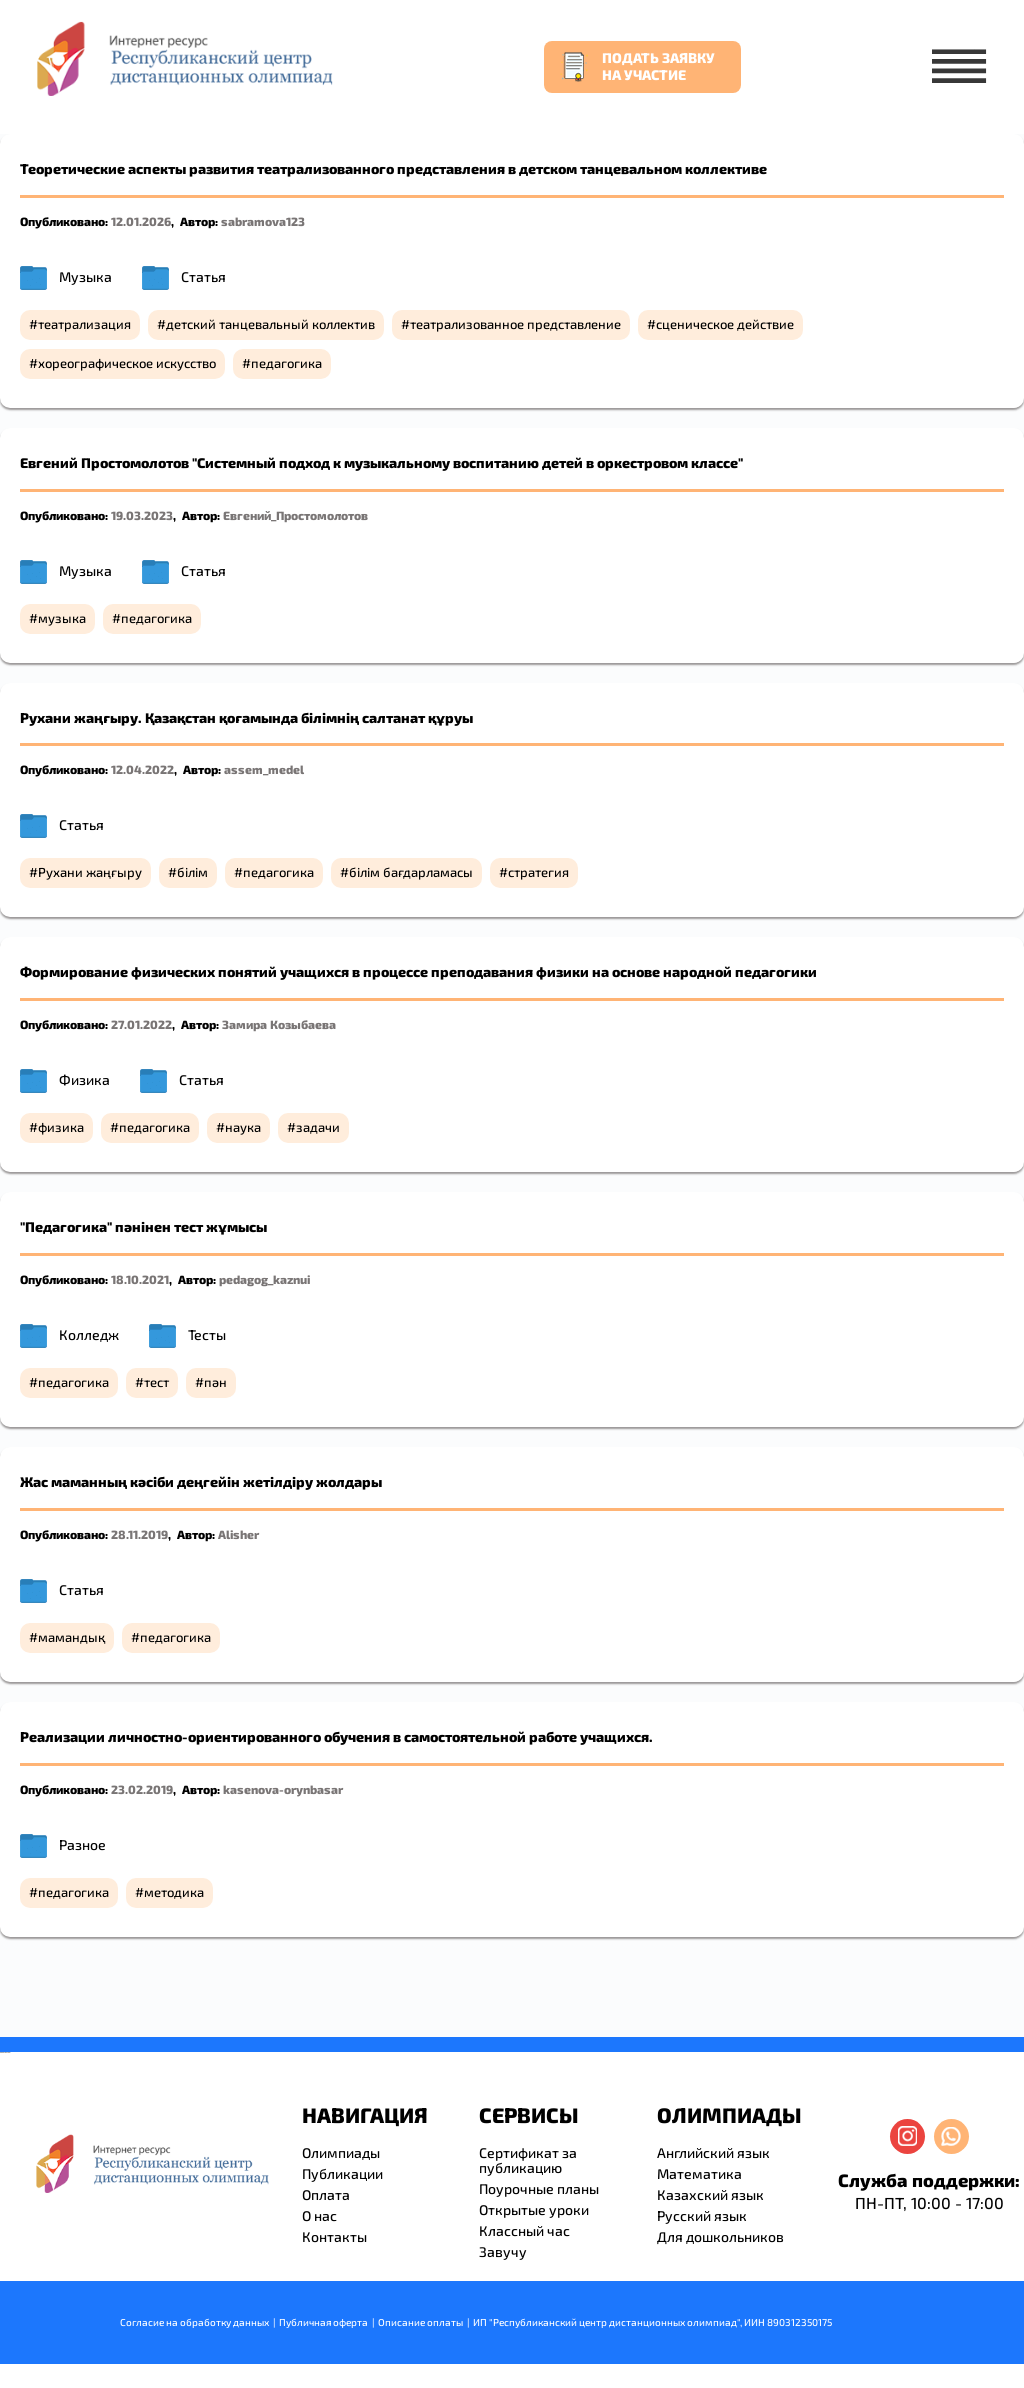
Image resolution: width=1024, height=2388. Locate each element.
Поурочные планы (539, 2188)
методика (174, 1892)
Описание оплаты (420, 2322)
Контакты (334, 2236)
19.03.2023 (142, 515)
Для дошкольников (720, 2236)
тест (156, 1382)
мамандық (71, 1637)
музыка (62, 618)
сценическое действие (725, 324)
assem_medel (264, 769)
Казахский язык (710, 2194)
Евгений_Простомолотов (295, 515)
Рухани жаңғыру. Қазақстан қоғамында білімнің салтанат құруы (246, 717)
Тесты (207, 1334)
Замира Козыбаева (279, 1024)
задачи (318, 1127)
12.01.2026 (141, 221)
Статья (203, 276)
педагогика (286, 363)
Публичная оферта (323, 2322)
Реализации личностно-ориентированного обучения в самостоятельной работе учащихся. (336, 1736)
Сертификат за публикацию (528, 2160)
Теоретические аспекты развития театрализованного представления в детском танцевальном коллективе (393, 168)
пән (215, 1382)
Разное (82, 1844)
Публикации (342, 2173)
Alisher (238, 1534)
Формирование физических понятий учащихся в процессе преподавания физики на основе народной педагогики (418, 971)
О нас (319, 2215)
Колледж (89, 1334)
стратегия (538, 872)
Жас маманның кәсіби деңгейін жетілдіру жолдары (201, 1481)
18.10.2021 (140, 1279)
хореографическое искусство (127, 363)
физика (61, 1127)
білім (192, 872)
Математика (699, 2173)
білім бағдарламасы (411, 872)
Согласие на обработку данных (194, 2322)
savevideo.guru (3, 2052)
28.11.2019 (139, 1534)
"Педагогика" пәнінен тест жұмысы (143, 1226)
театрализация (84, 324)
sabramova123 (263, 221)
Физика (84, 1079)
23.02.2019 (142, 1789)
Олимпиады (341, 2152)
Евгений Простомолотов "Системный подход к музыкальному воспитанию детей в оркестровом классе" (381, 462)
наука (243, 1127)
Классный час (524, 2230)
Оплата (326, 2194)
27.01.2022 (141, 1024)
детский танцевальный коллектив (270, 324)
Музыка (85, 276)
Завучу (503, 2251)
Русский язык (702, 2215)
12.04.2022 (142, 769)
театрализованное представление (515, 324)
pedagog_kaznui (264, 1279)
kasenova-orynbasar (283, 1789)
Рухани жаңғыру (90, 872)
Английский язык (713, 2152)
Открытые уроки (534, 2209)
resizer (8, 2052)
